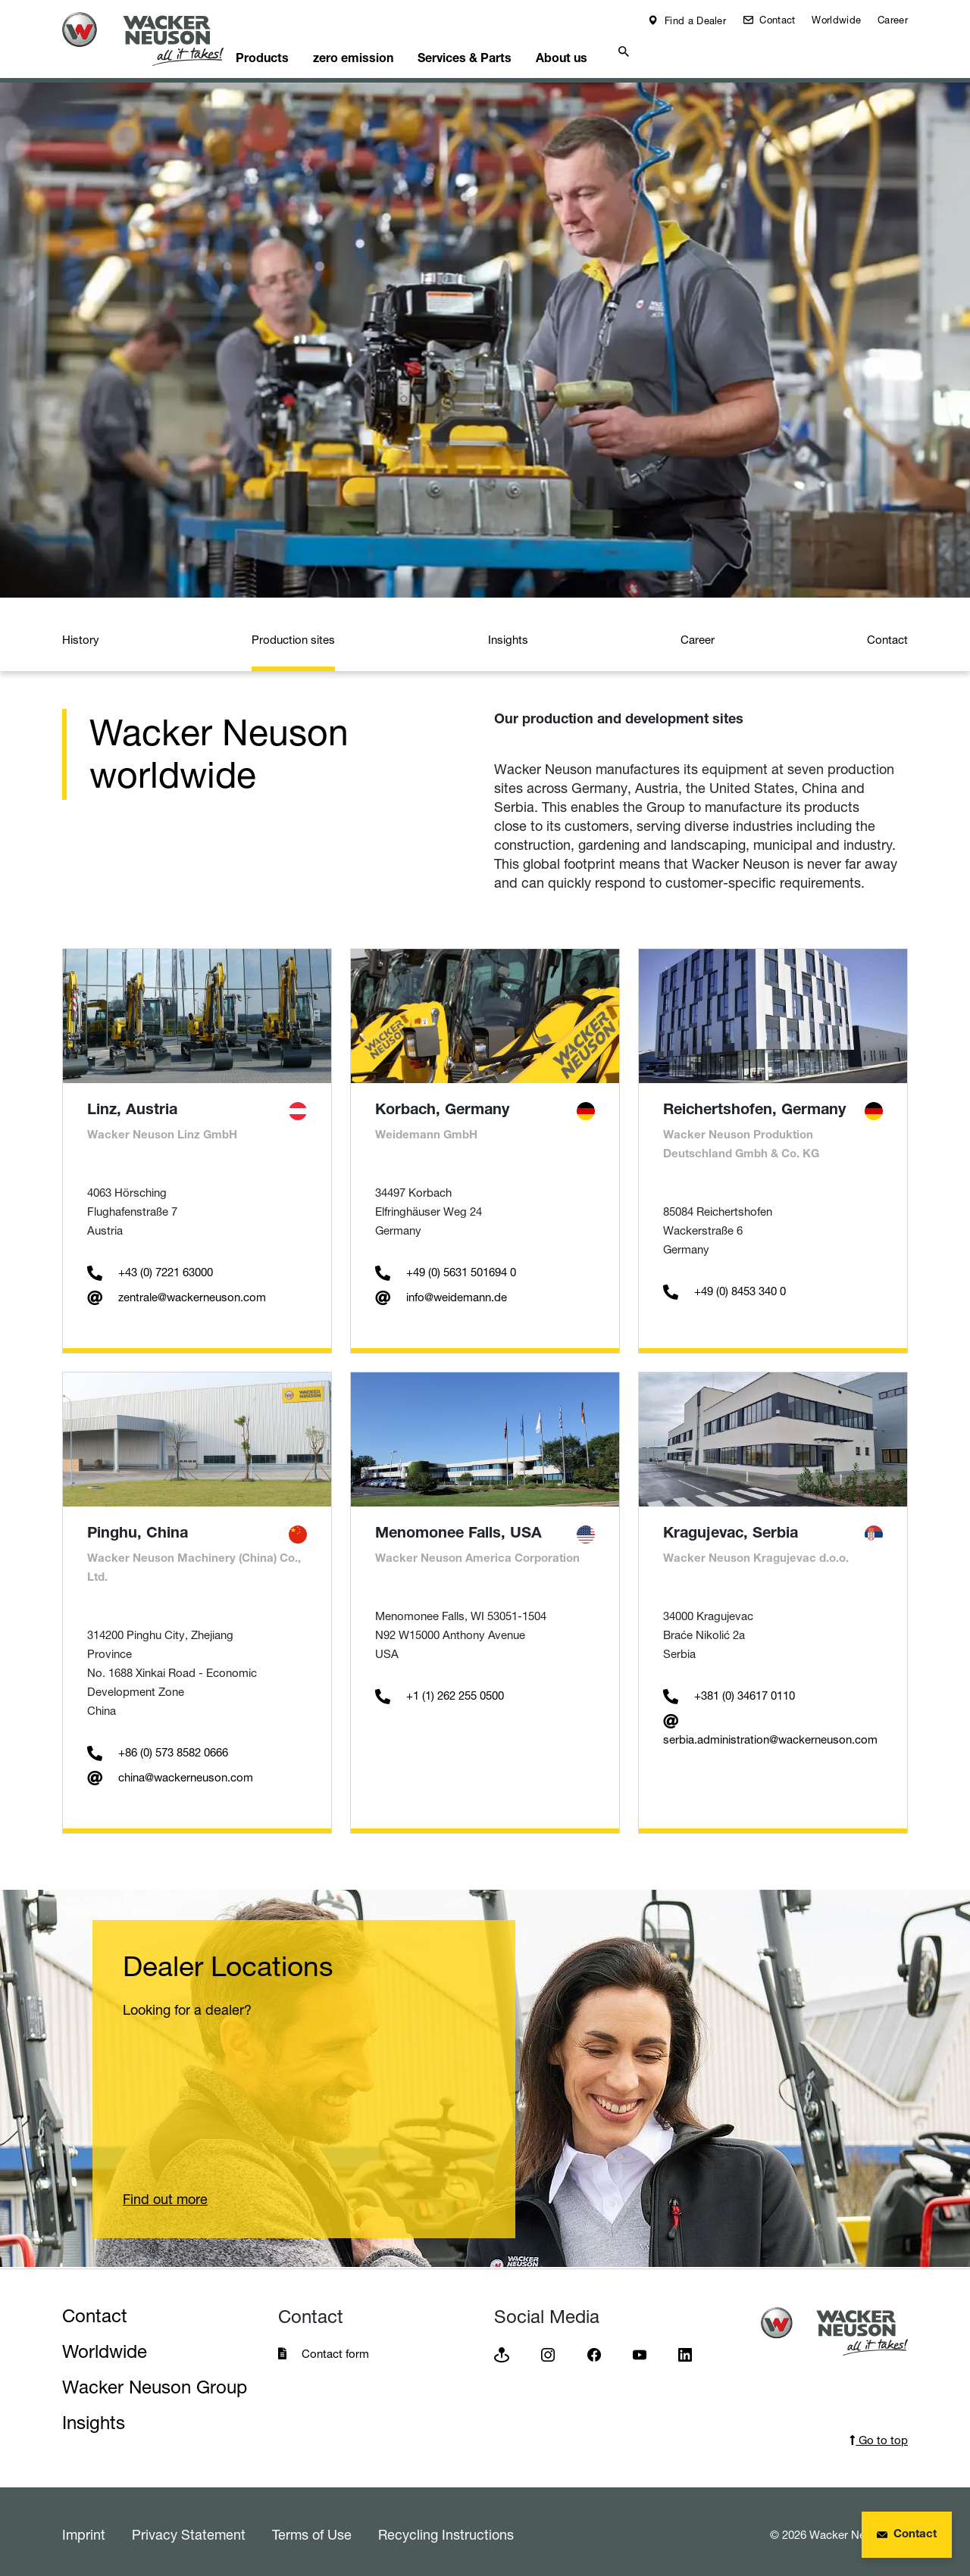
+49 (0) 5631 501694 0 (445, 1267)
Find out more (165, 2193)
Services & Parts (506, 50)
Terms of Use (312, 2529)
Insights (508, 634)
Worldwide (836, 20)
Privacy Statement (189, 2529)
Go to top (879, 2435)
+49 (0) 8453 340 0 (724, 1286)
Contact (775, 20)
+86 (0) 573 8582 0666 (157, 1747)
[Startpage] (154, 39)
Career (893, 20)
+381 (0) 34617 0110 (729, 1690)
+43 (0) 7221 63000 (150, 1267)
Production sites (293, 634)
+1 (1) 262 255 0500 (439, 1690)
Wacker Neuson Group (154, 2382)
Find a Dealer (694, 20)
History (80, 634)
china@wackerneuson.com (170, 1772)
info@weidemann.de (441, 1292)
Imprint (83, 2529)
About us (611, 50)
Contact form (335, 2348)
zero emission (388, 50)
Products (289, 50)
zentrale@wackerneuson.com (176, 1292)
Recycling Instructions (446, 2529)
